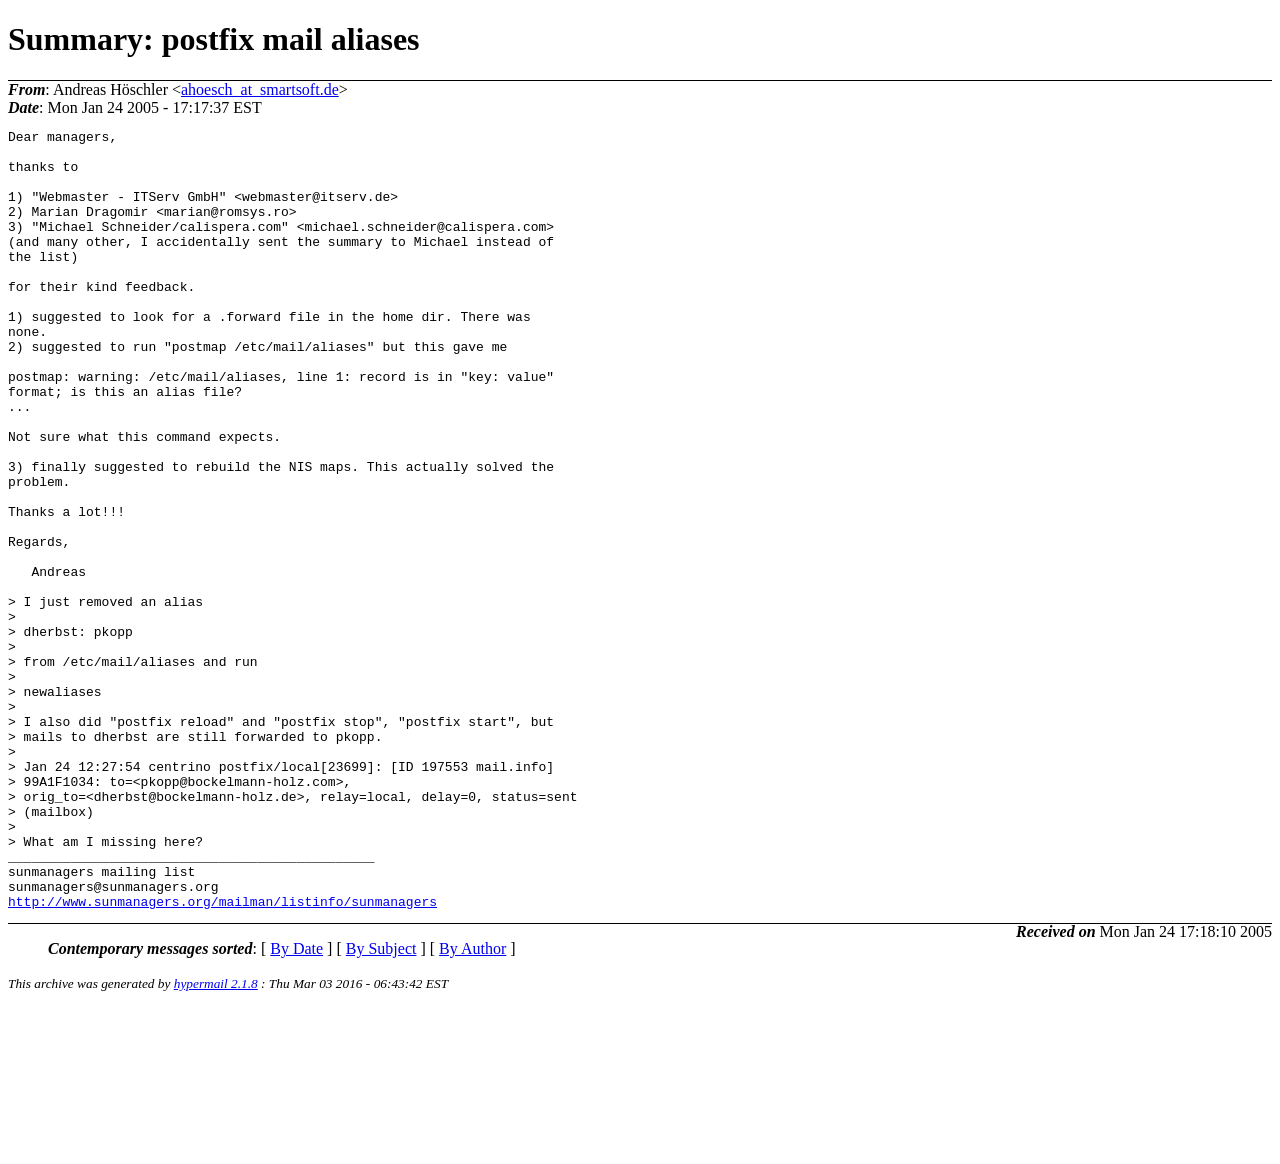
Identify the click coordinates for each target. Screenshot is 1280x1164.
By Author (472, 1104)
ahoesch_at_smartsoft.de (260, 89)
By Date (296, 1104)
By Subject (381, 1104)
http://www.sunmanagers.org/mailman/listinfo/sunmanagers (222, 1057)
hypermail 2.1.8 (216, 1139)
